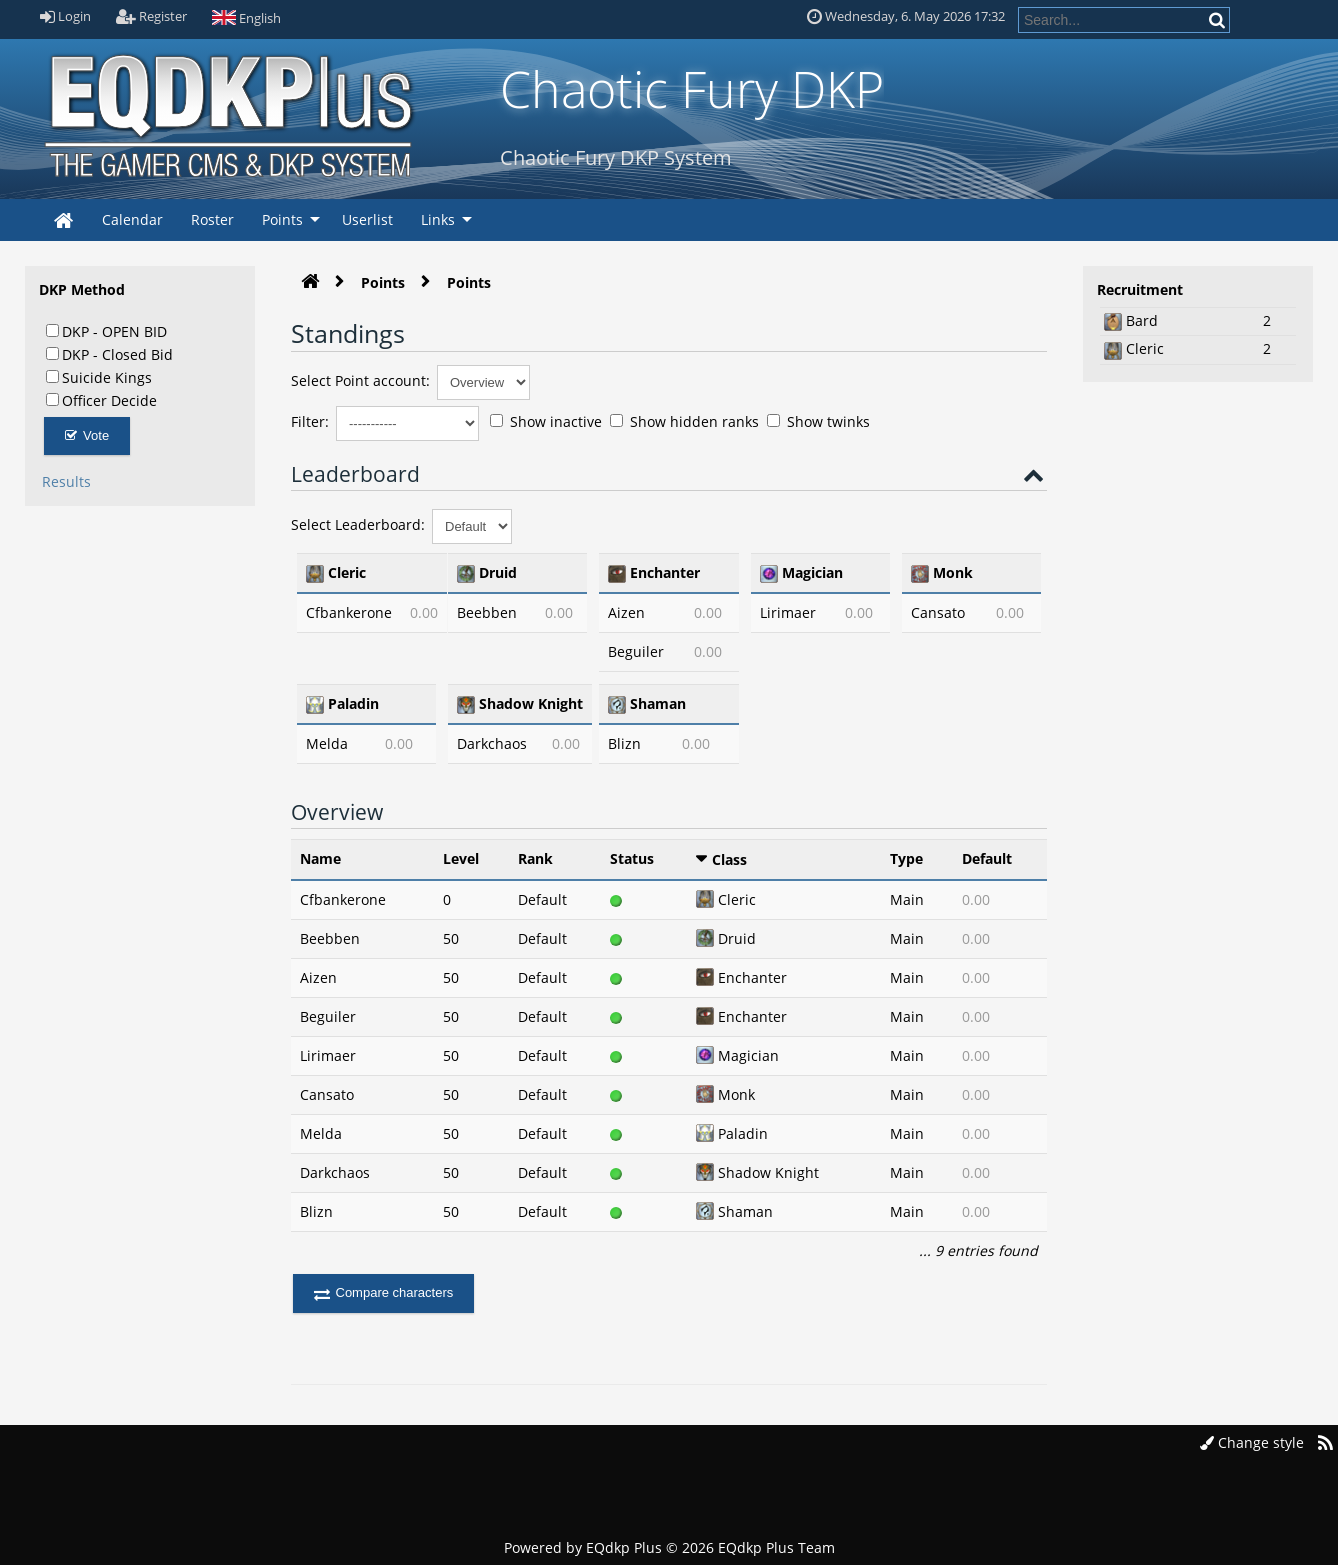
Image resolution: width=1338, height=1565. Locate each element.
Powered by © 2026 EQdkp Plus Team (669, 1547)
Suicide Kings (99, 377)
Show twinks (818, 421)
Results (66, 481)
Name (320, 858)
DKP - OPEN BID (106, 331)
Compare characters (384, 1292)
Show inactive (546, 421)
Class (729, 859)
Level (461, 858)
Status (632, 858)
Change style (1252, 1442)
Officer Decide (101, 400)
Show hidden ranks (684, 421)
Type (906, 858)
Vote (87, 435)
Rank (535, 858)
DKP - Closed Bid (109, 354)
